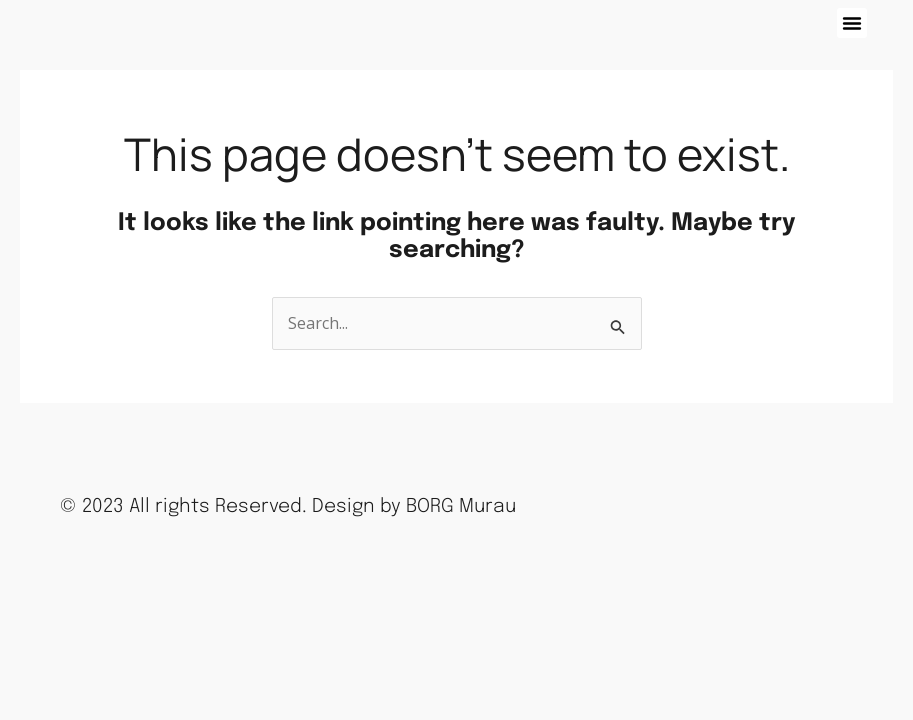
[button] (852, 23)
